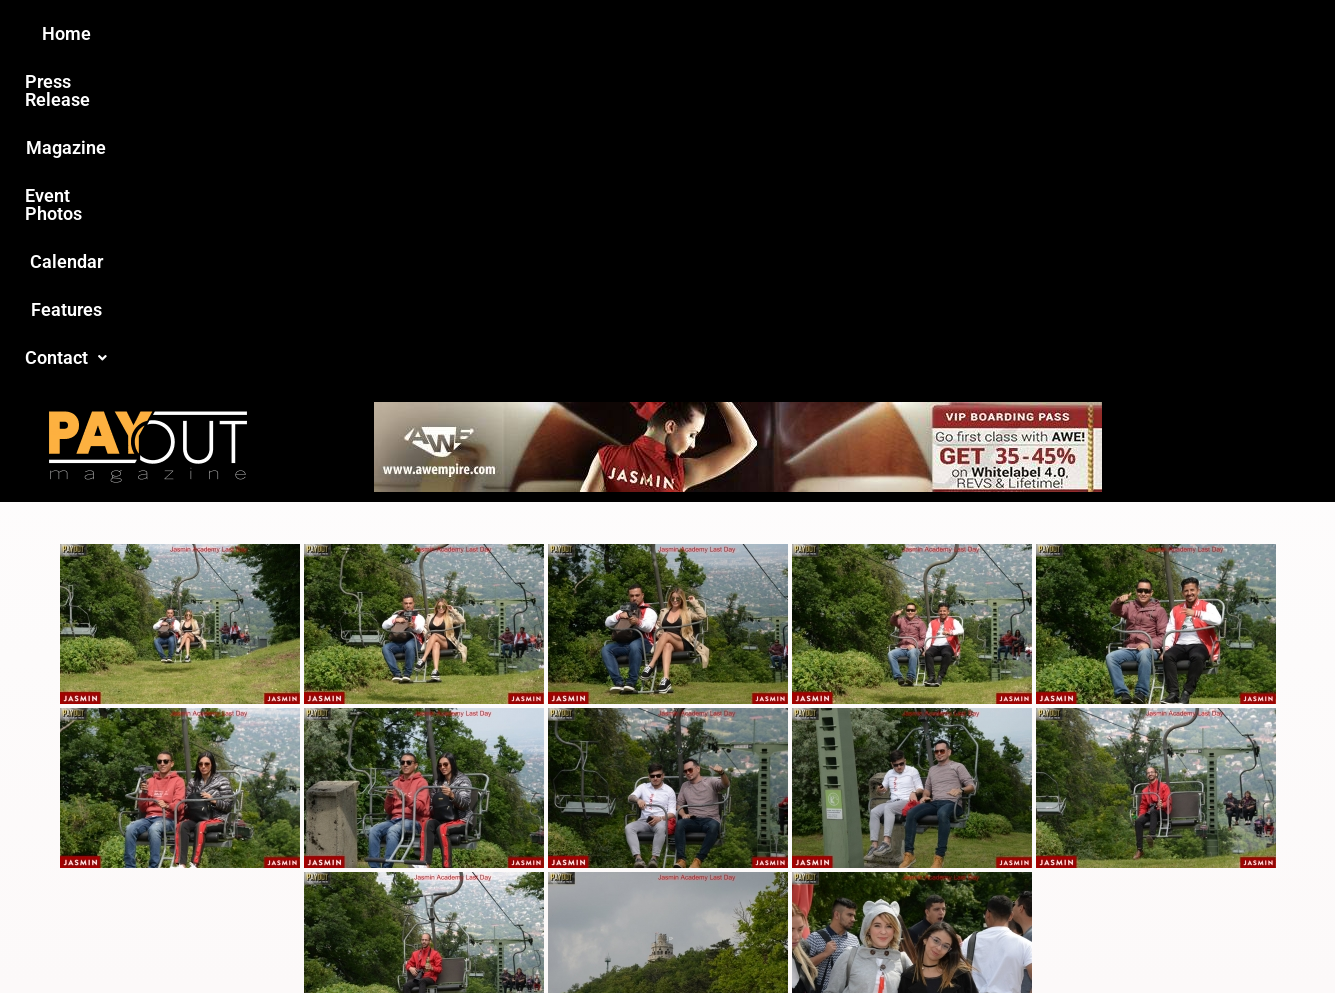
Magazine (554, 33)
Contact (1005, 33)
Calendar (796, 33)
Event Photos (677, 33)
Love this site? (362, 841)
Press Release (426, 33)
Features (898, 33)
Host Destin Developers (1102, 934)
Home (314, 33)
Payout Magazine (435, 934)
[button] (1005, 34)
